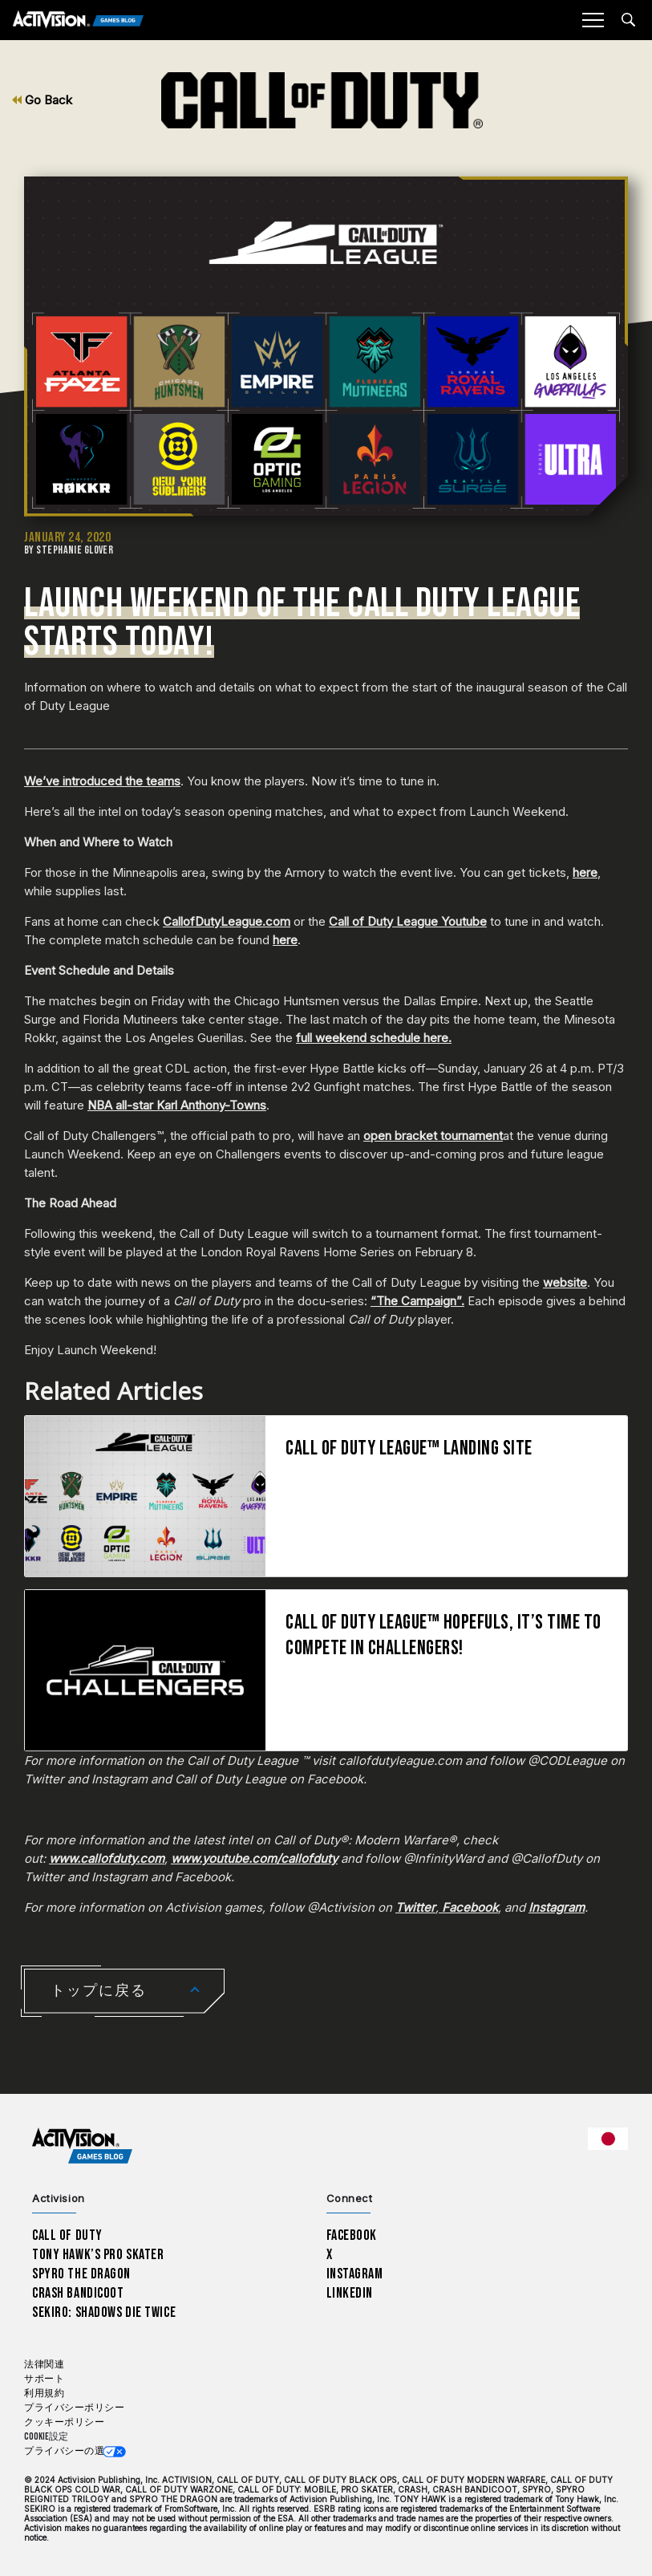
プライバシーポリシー (74, 2408)
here (585, 872)
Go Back (42, 100)
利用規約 (44, 2393)
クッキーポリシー (64, 2422)
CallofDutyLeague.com (226, 921)
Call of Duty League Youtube (408, 921)
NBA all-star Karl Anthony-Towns (176, 1105)
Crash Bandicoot (78, 2293)
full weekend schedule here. (374, 1037)
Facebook (352, 2235)
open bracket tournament (433, 1135)
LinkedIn (350, 2293)
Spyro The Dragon (81, 2274)
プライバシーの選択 (69, 2451)
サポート (44, 2379)
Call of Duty (67, 2235)
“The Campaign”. (417, 1300)
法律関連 (44, 2365)
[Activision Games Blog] (78, 20)
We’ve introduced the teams (102, 781)
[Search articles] (628, 19)
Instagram (354, 2274)
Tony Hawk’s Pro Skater (98, 2254)
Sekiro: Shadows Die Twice (104, 2312)
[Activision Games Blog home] (82, 2145)
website (565, 1282)
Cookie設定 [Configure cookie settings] (46, 2437)
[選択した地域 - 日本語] (608, 2139)
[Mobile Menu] (593, 20)
